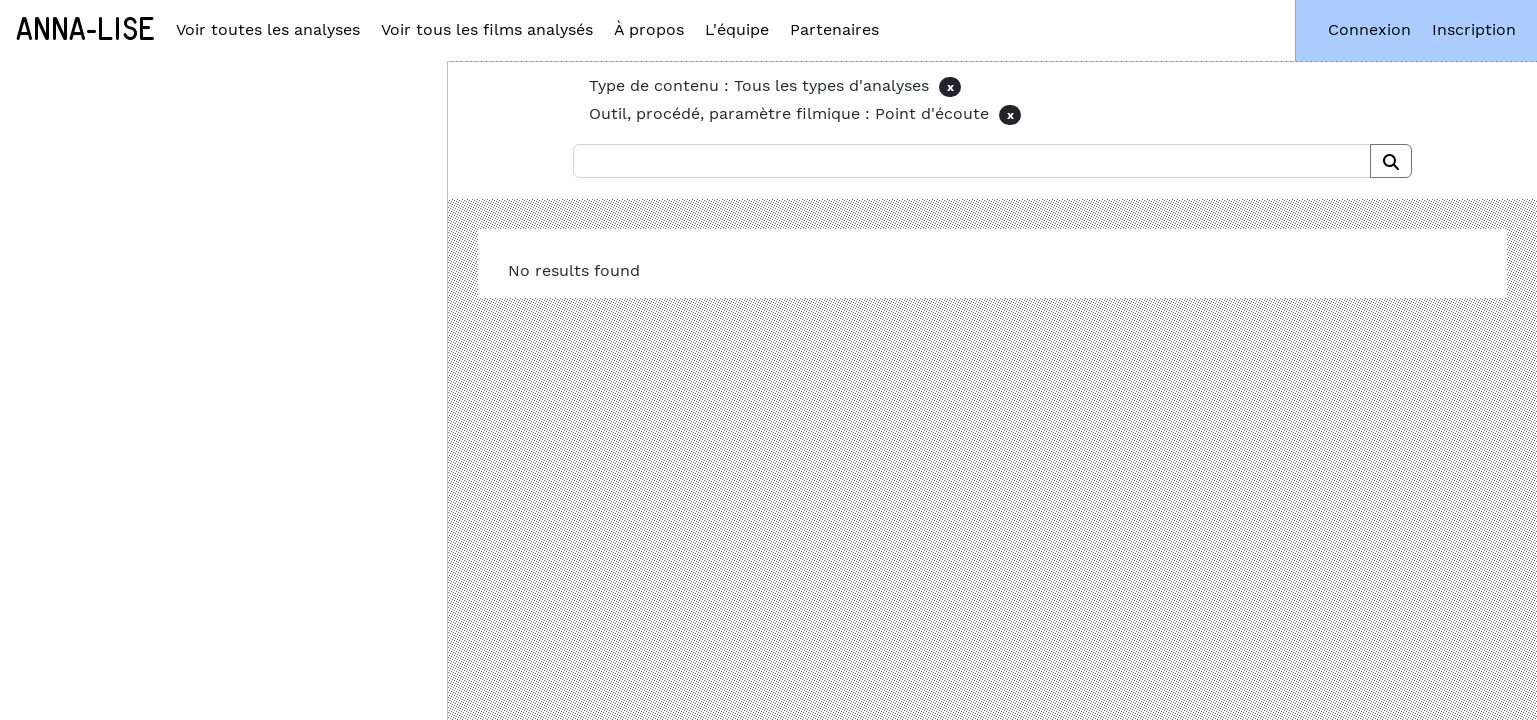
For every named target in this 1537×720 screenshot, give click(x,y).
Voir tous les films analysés (487, 29)
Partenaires (834, 29)
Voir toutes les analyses (268, 29)
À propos (649, 29)
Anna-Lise (85, 30)
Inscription (1474, 29)
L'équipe (737, 29)
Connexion (1369, 29)
